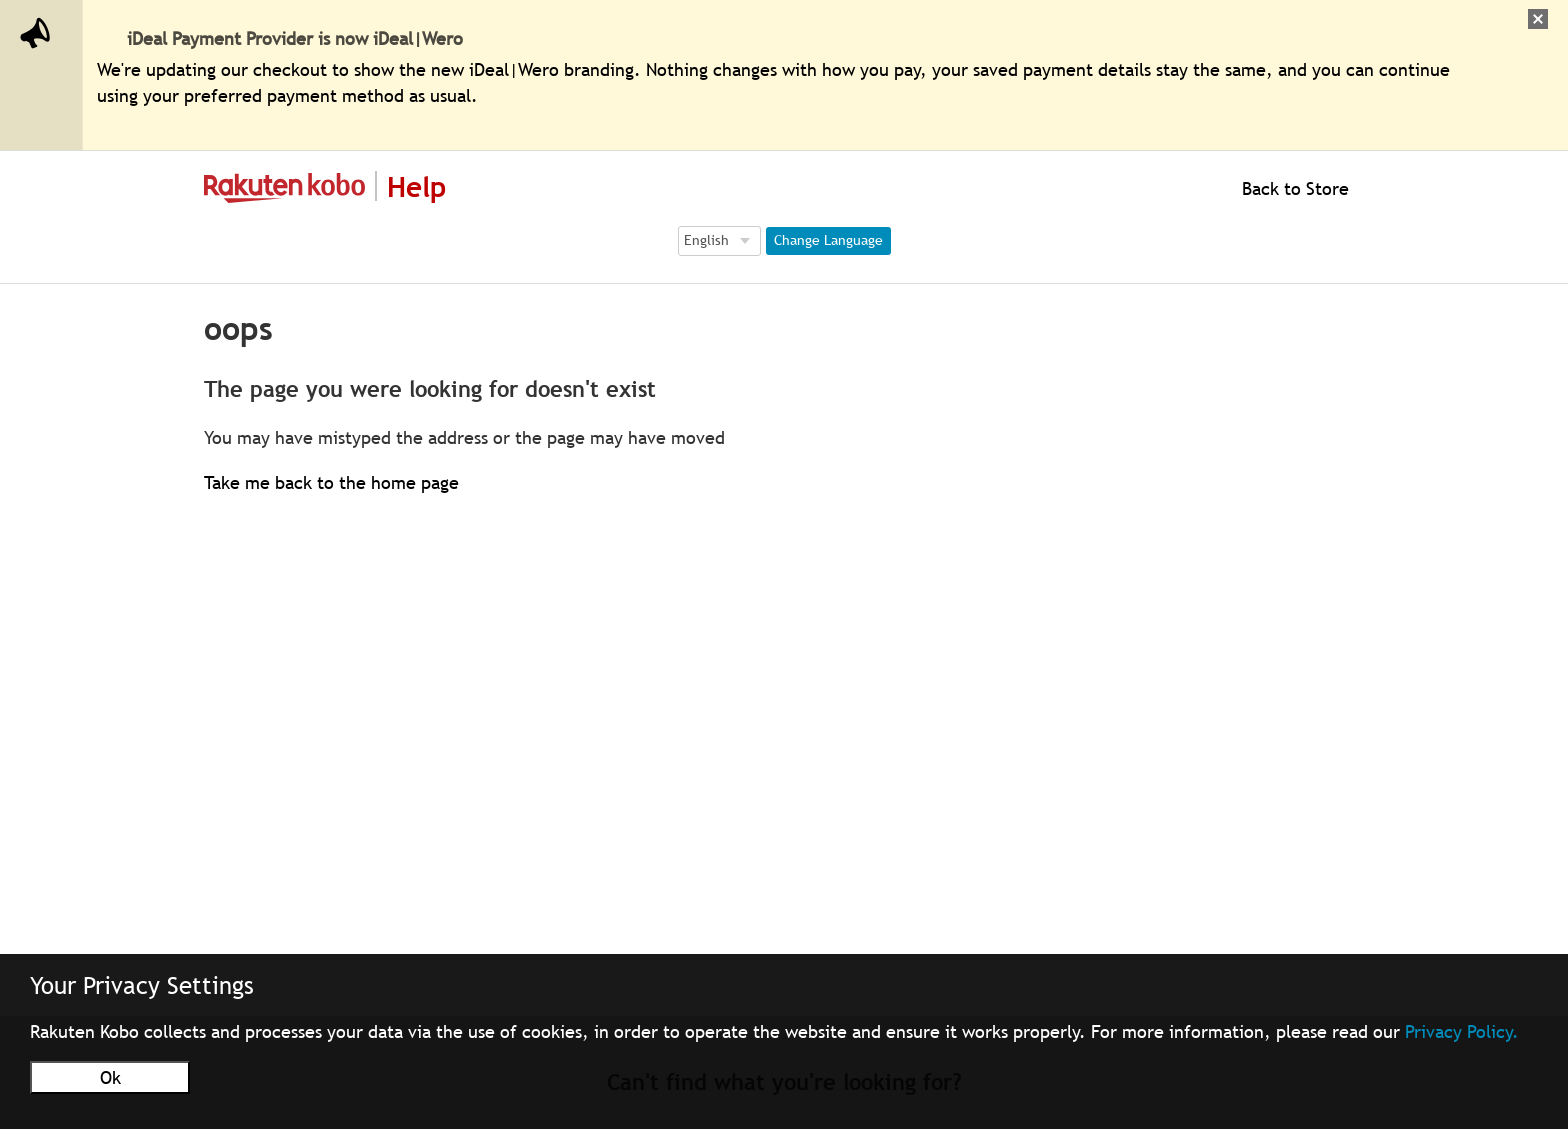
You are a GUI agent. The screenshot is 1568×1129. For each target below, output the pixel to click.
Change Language (828, 240)
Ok (110, 1077)
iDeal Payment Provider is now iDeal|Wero (295, 38)
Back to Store (1293, 188)
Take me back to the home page (331, 482)
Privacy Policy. (1462, 1031)
